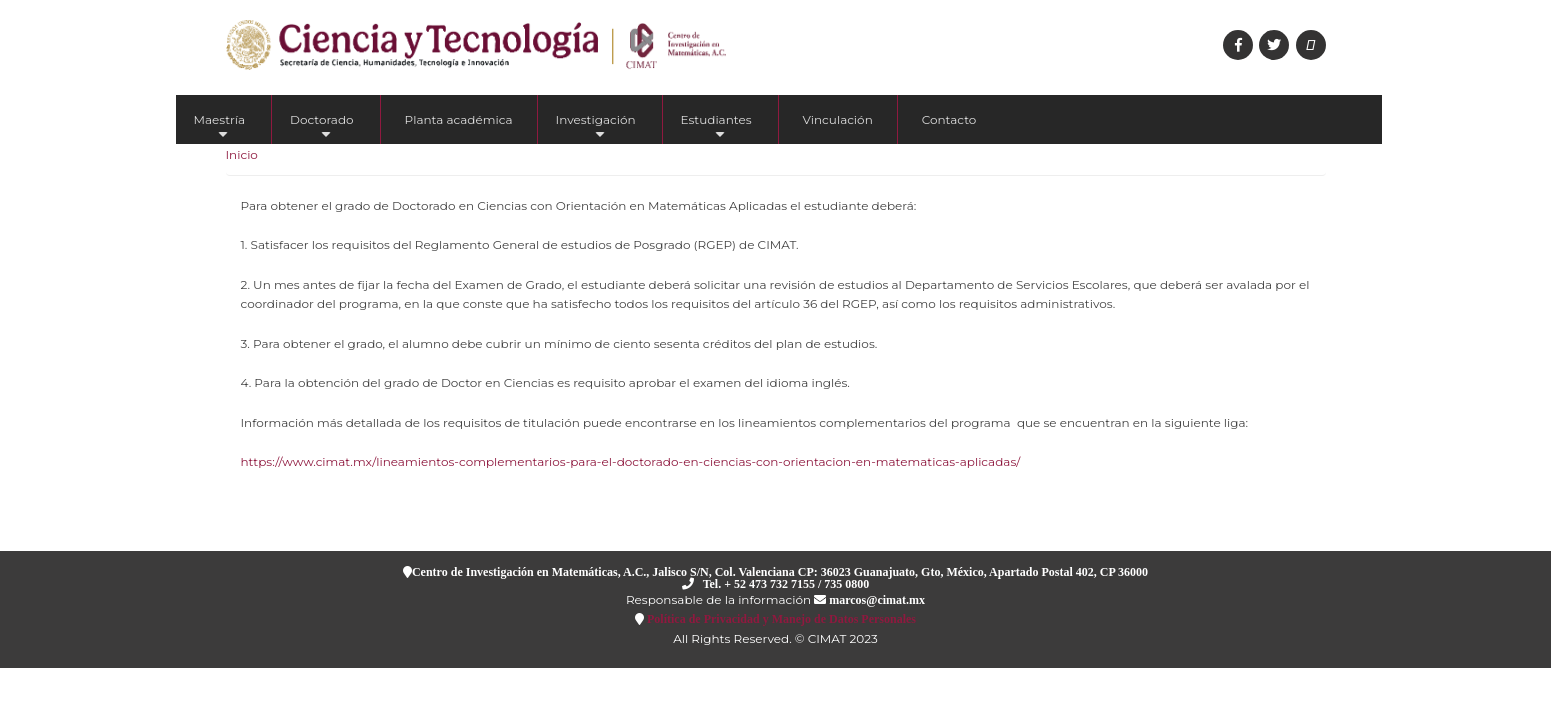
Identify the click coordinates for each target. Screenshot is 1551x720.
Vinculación (838, 119)
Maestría (220, 128)
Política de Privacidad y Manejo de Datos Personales (780, 618)
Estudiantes (716, 128)
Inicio (242, 154)
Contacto (949, 119)
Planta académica (459, 119)
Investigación (596, 128)
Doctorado (322, 128)
